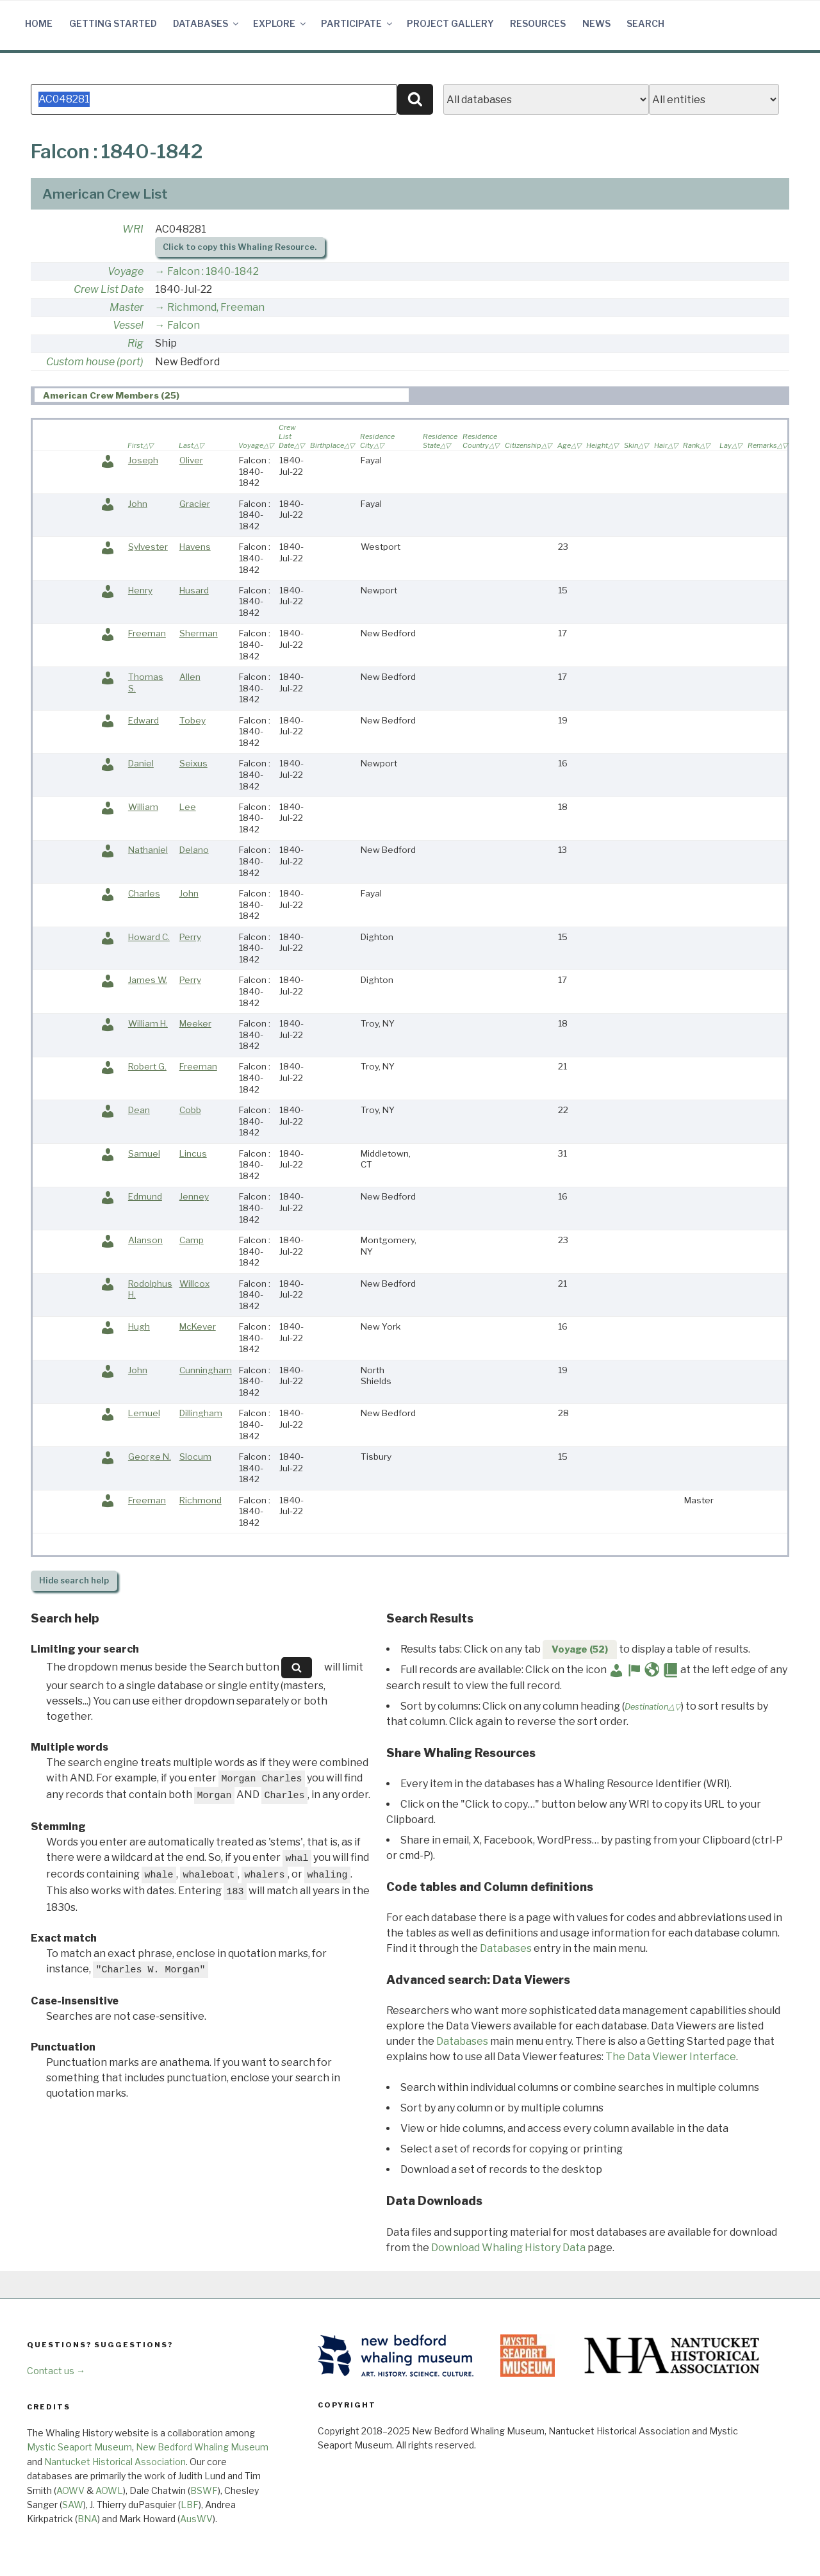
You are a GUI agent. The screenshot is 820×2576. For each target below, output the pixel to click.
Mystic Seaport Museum (79, 2446)
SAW (72, 2504)
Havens (195, 546)
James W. (147, 980)
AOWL (109, 2490)
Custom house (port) (95, 362)
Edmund (145, 1196)
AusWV (196, 2518)
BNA (87, 2518)
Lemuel (144, 1413)
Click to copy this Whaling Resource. (239, 247)
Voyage (126, 271)
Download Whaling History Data (508, 2248)
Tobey (192, 720)
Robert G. (147, 1066)
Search (645, 23)
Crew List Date (109, 289)
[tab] (222, 395)
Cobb (190, 1110)
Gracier (194, 504)
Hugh (139, 1326)
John (137, 504)
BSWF (204, 2490)
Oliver (191, 460)
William (143, 807)
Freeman (147, 633)
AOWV (70, 2490)
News (596, 23)
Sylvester (148, 546)
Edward (143, 720)
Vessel (128, 325)
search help (74, 1580)
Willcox (194, 1283)
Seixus (193, 763)
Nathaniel (148, 850)
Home (39, 23)
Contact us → (56, 2370)
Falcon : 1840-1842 (213, 271)
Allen (190, 677)
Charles (144, 893)
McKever (197, 1326)
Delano (194, 850)
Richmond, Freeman (216, 307)
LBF (190, 2504)
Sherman (198, 633)
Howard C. (149, 937)
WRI (133, 229)
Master (127, 307)
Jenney (194, 1196)
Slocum (195, 1456)
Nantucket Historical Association (115, 2461)
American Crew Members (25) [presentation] (111, 395)
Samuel (144, 1153)
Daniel (141, 763)
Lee (187, 807)
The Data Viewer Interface (670, 2057)
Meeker (195, 1023)
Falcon (183, 325)
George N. (149, 1456)
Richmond (200, 1500)
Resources (538, 23)
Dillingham (200, 1413)
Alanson (145, 1240)
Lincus (193, 1153)
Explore (280, 23)
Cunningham (205, 1370)
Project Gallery (450, 23)
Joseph (143, 460)
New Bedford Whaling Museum (202, 2446)
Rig (135, 343)
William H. (148, 1023)
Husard (194, 590)
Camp (191, 1240)
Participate (357, 23)
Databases (206, 23)
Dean (139, 1110)
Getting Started (113, 23)
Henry (140, 590)
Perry (190, 937)
